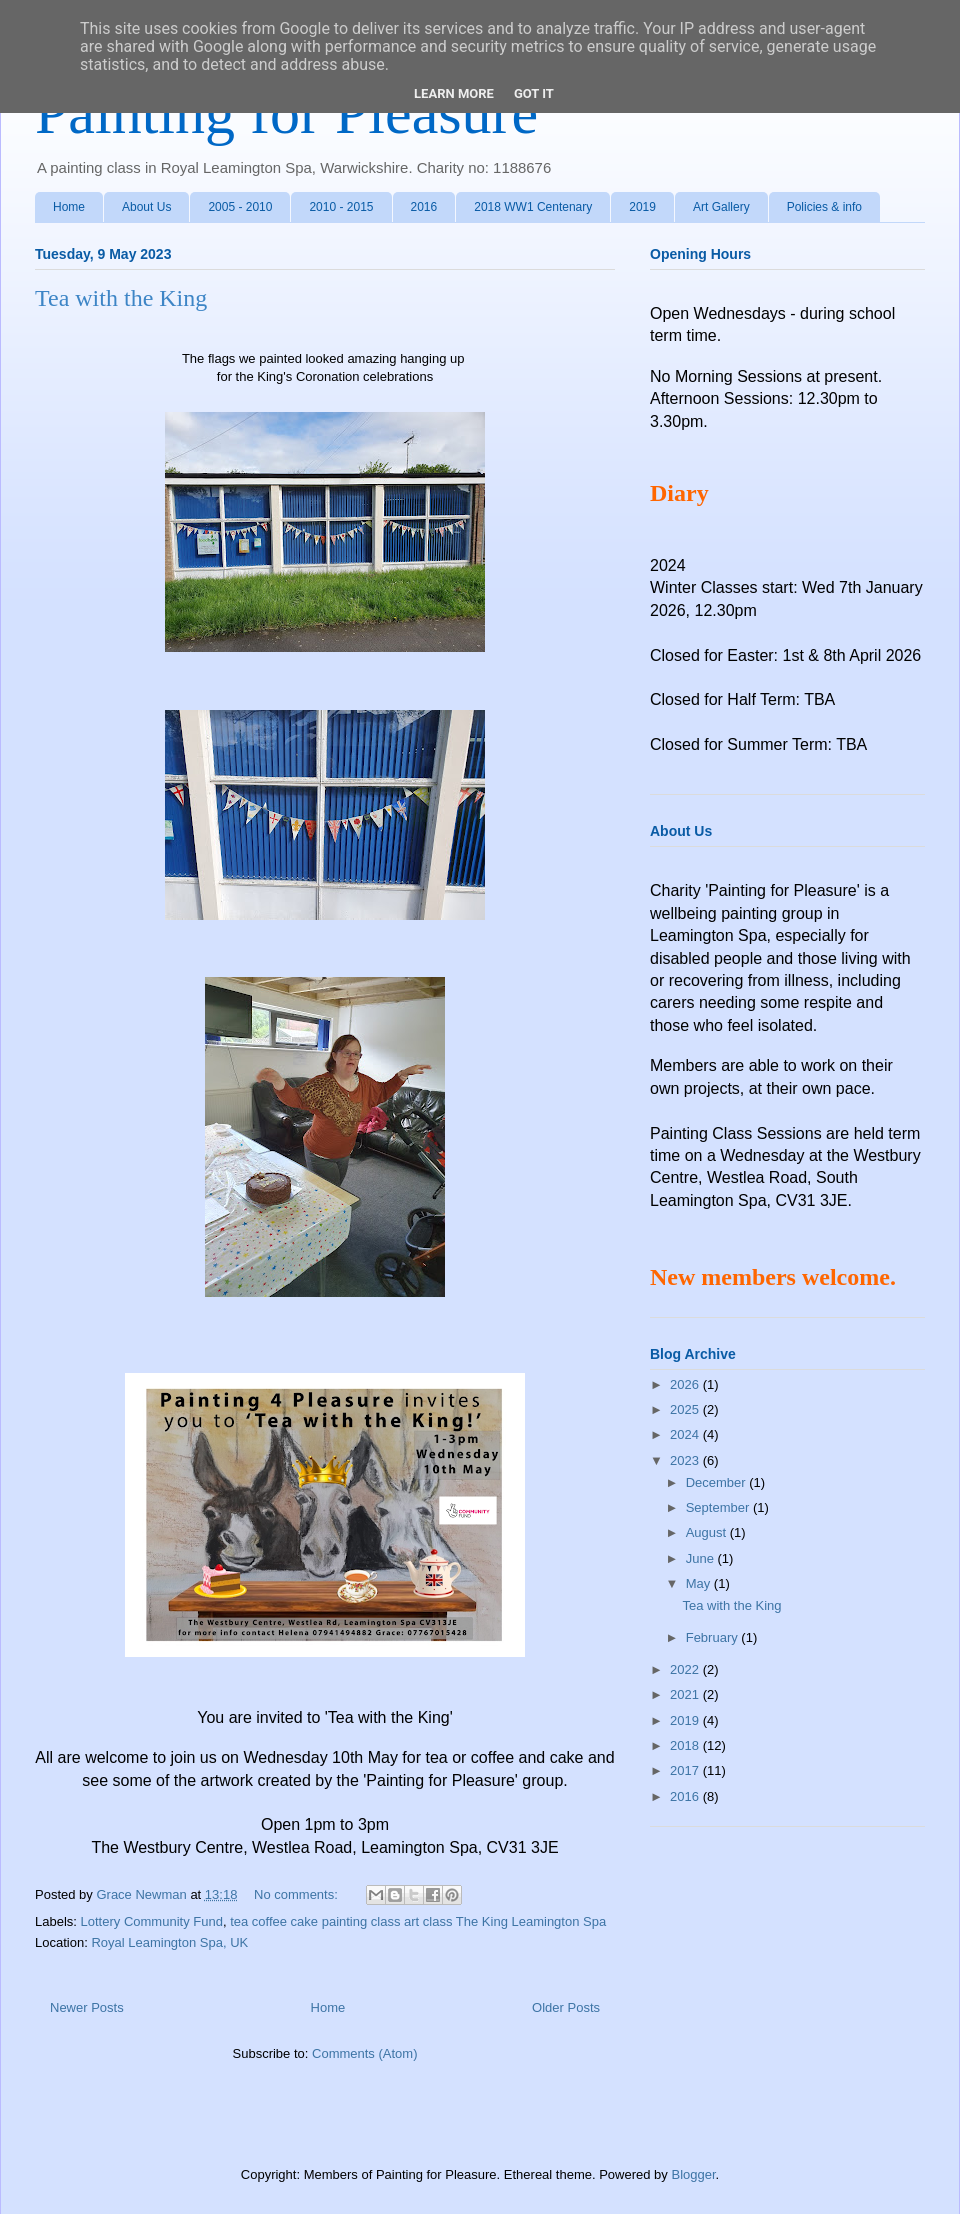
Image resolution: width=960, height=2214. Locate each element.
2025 (686, 1409)
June (702, 1558)
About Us (146, 207)
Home (69, 207)
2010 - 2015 (341, 207)
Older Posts (566, 2007)
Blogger (693, 2174)
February (714, 1637)
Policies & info (824, 207)
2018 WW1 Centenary (533, 207)
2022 (686, 1669)
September (719, 1507)
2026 (686, 1384)
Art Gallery (721, 207)
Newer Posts (87, 2007)
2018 (686, 1745)
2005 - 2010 (240, 207)
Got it (534, 93)
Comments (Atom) (364, 2053)
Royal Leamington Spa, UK (169, 1942)
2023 (686, 1460)
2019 (642, 207)
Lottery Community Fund (152, 1921)
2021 (686, 1694)
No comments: (297, 1894)
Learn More (454, 93)
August (708, 1532)
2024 (686, 1434)
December (718, 1482)
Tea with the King (121, 298)
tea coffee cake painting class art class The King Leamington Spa (418, 1921)
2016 (424, 207)
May (700, 1583)
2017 (686, 1770)
